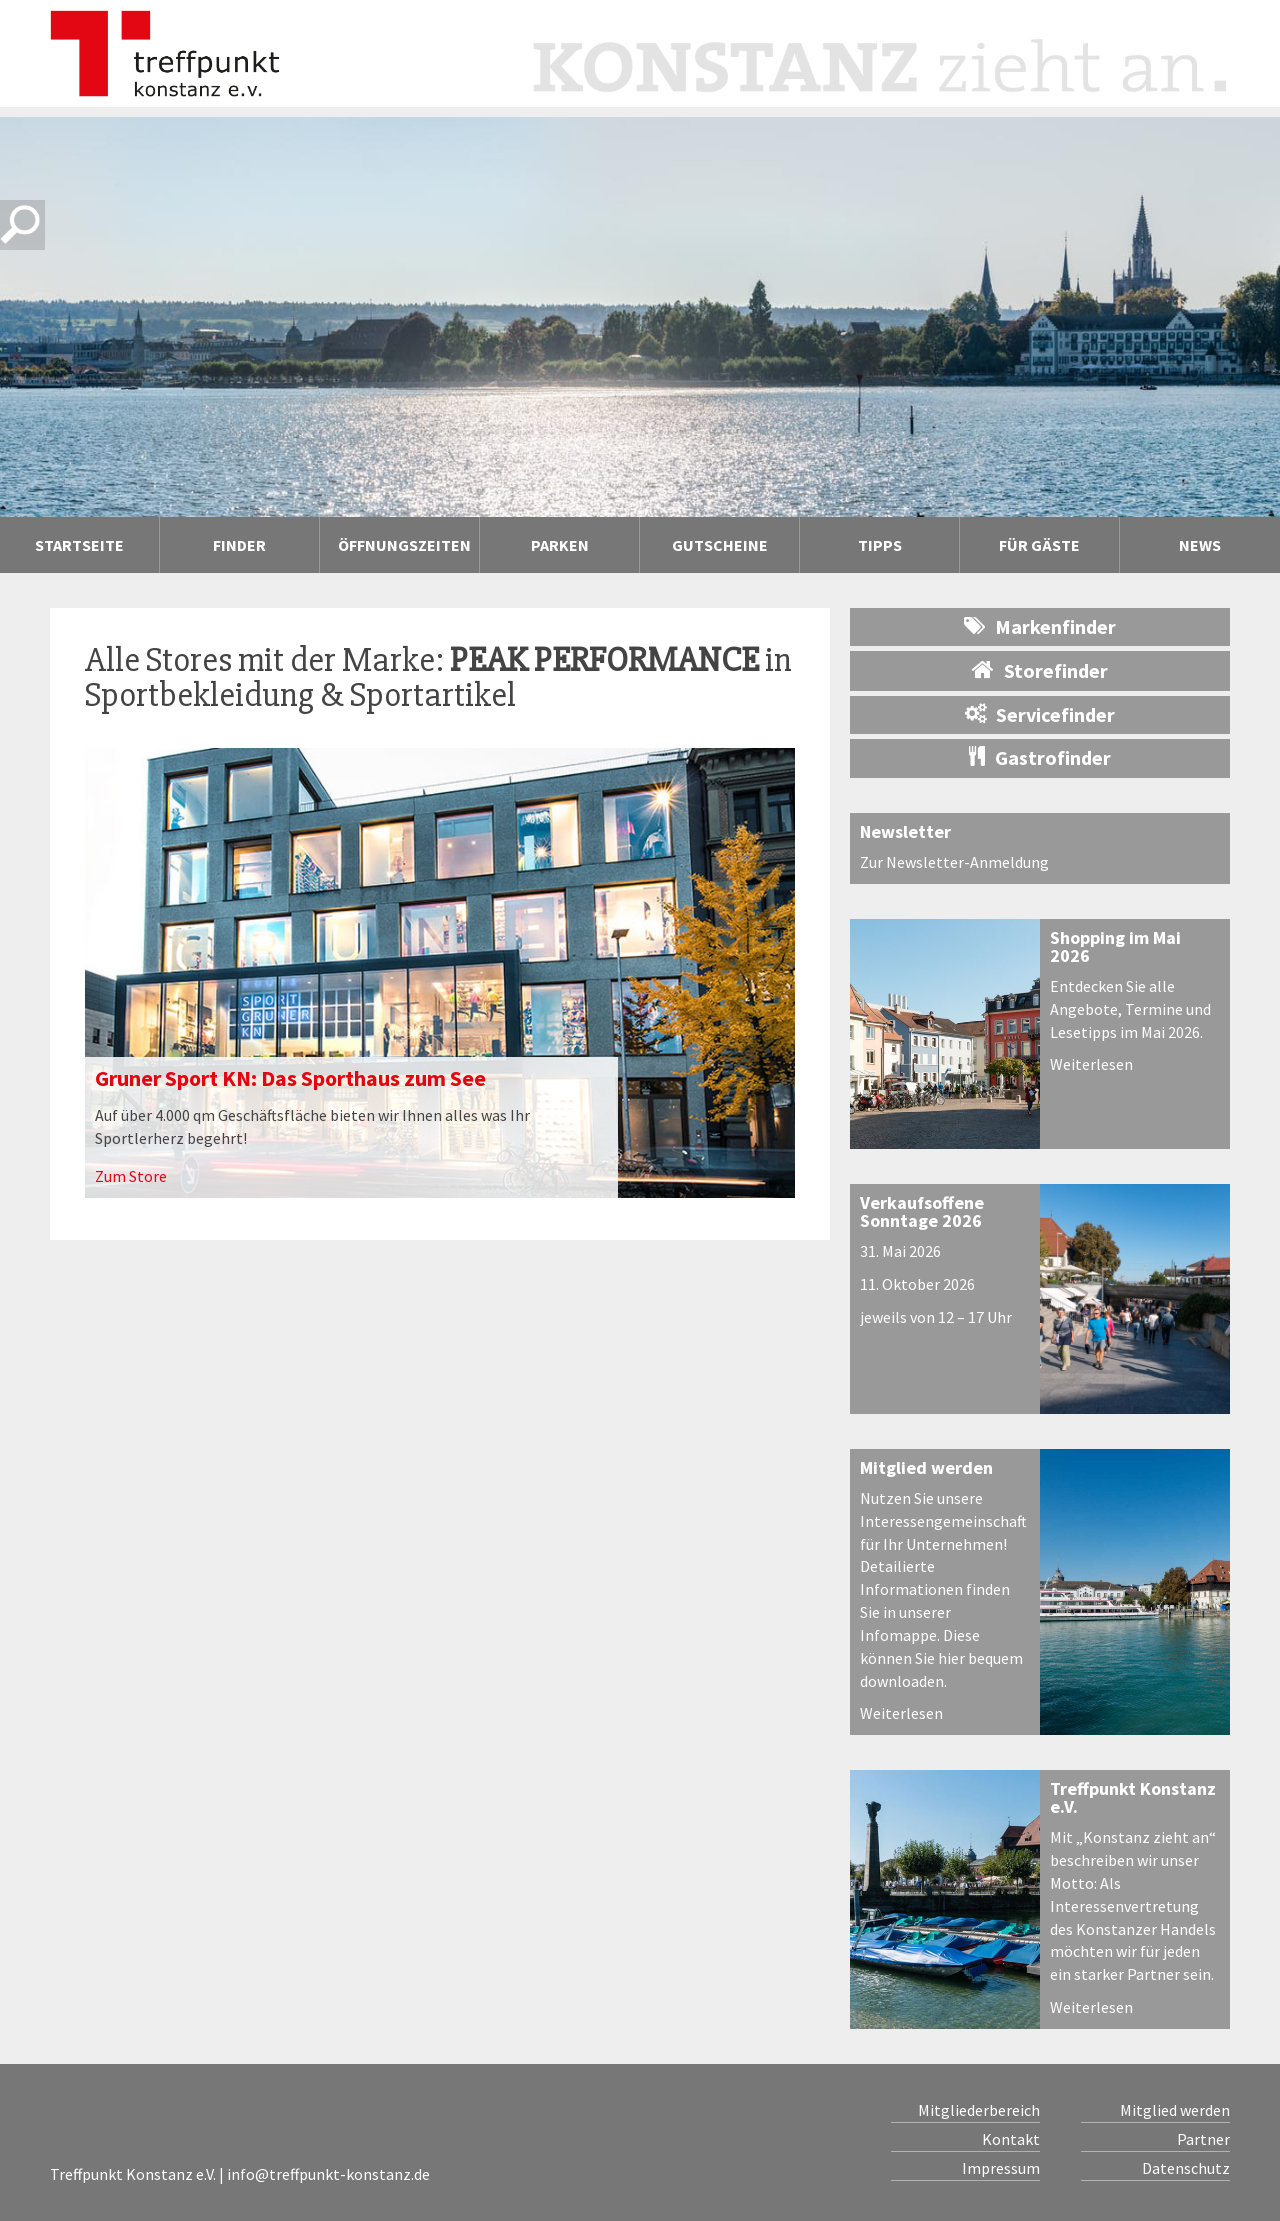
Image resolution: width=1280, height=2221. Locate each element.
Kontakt (1011, 2139)
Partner (1203, 2139)
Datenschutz (1186, 2168)
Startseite (79, 545)
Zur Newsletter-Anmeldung (954, 862)
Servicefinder (1040, 714)
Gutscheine (720, 545)
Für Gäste (1039, 545)
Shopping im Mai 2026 (1115, 946)
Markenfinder (1040, 626)
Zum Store (131, 1176)
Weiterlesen (1091, 1064)
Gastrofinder (1040, 757)
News (1200, 545)
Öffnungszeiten (404, 545)
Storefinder (1040, 670)
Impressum (1001, 2168)
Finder (239, 545)
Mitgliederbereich (979, 2110)
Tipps (880, 545)
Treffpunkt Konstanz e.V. (1133, 1797)
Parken (560, 545)
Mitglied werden (926, 1467)
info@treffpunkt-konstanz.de (328, 2174)
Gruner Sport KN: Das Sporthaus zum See (290, 1078)
